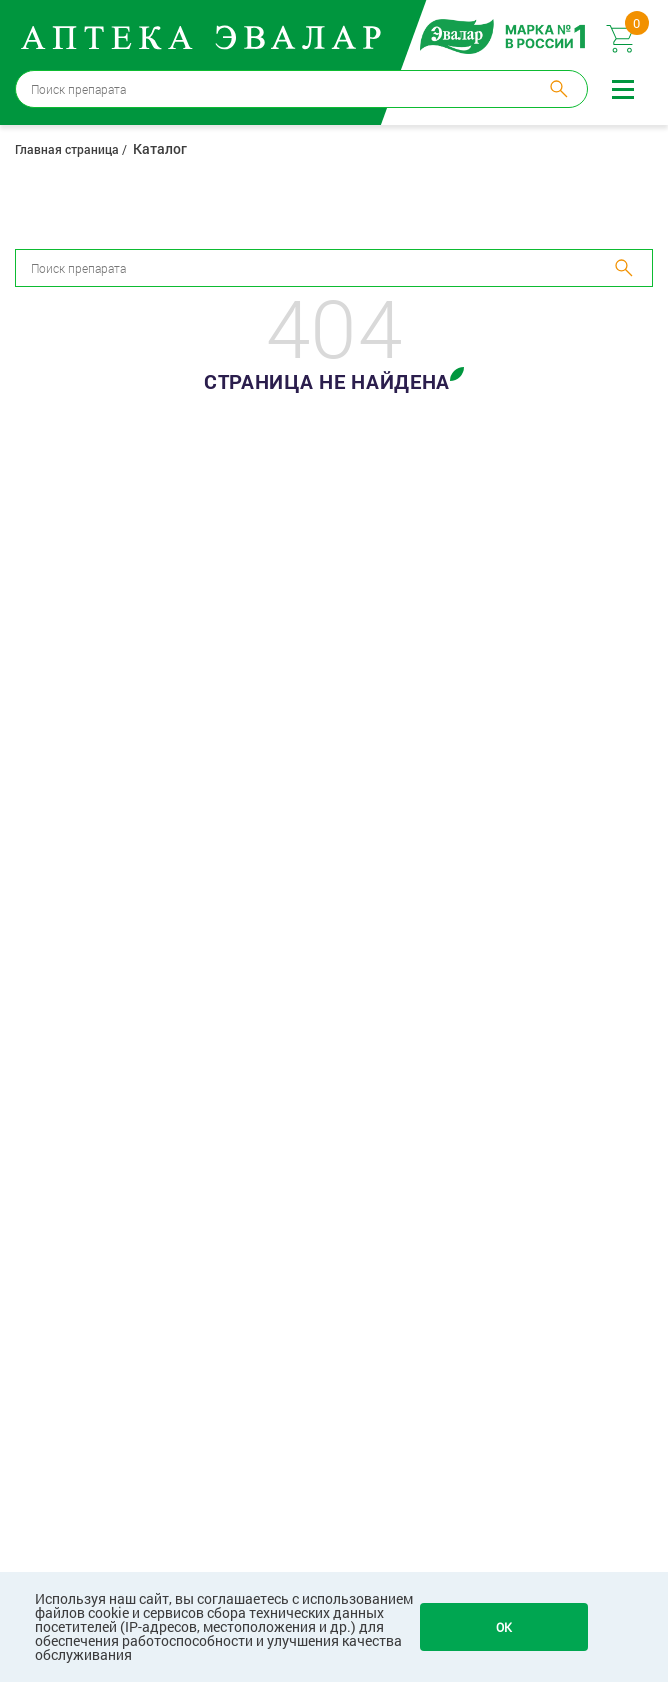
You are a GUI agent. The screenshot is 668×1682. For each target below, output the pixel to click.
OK (504, 1627)
